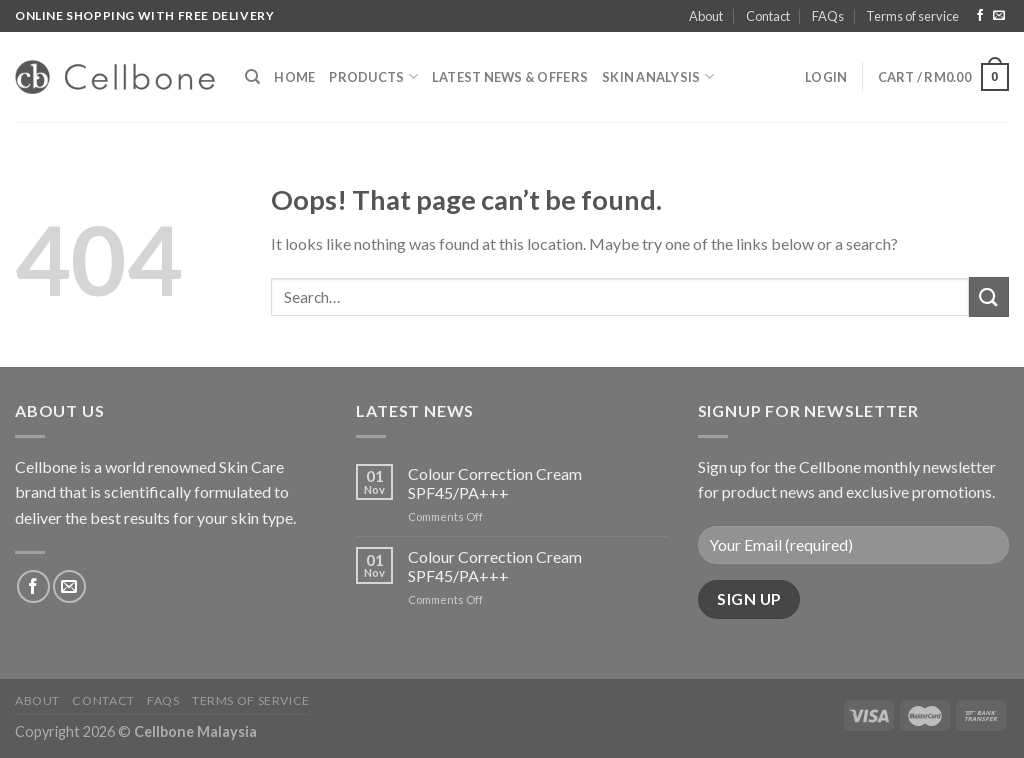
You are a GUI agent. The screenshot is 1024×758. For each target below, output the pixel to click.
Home (294, 77)
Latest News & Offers (510, 77)
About (706, 16)
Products (373, 76)
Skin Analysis (658, 76)
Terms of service (912, 16)
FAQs (828, 16)
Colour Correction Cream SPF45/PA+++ (495, 483)
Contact (768, 16)
